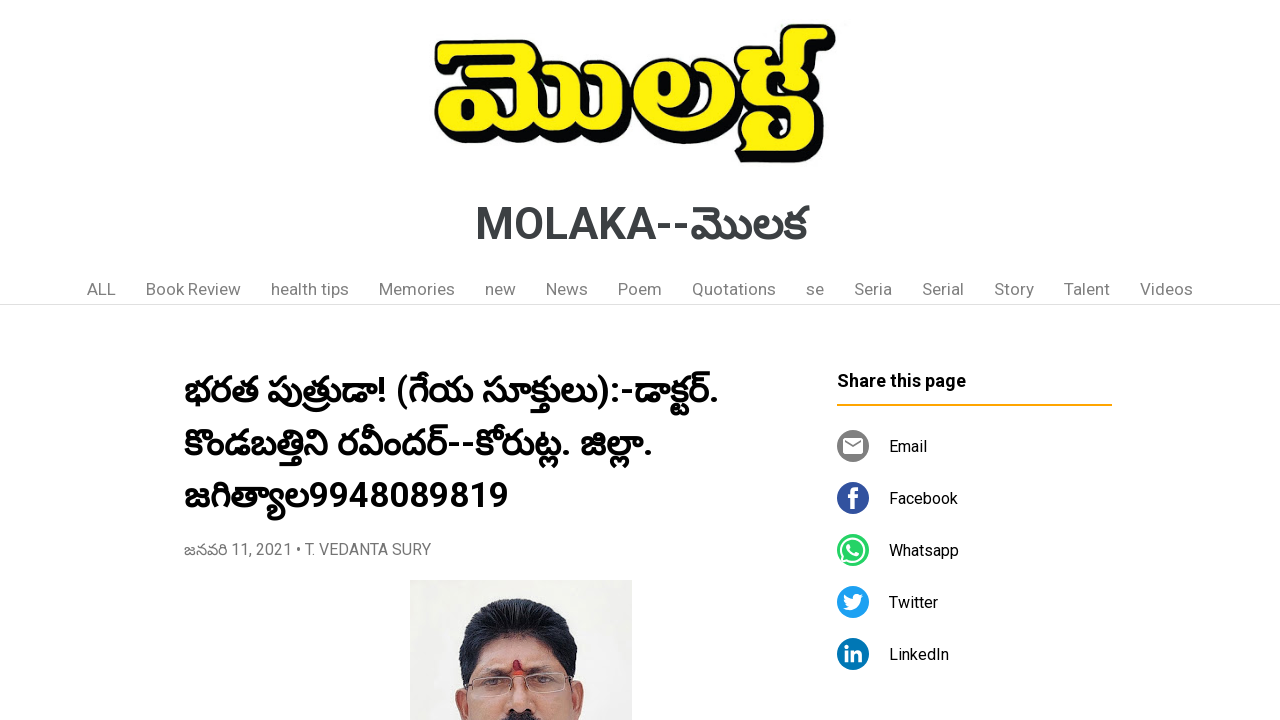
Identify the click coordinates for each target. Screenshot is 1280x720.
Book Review (193, 289)
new (500, 289)
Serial (943, 289)
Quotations (734, 289)
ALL (101, 289)
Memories (417, 289)
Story (1014, 289)
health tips (310, 289)
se (815, 289)
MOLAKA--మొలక (640, 224)
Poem (640, 289)
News (567, 289)
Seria (873, 289)
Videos (1166, 289)
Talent (1087, 289)
